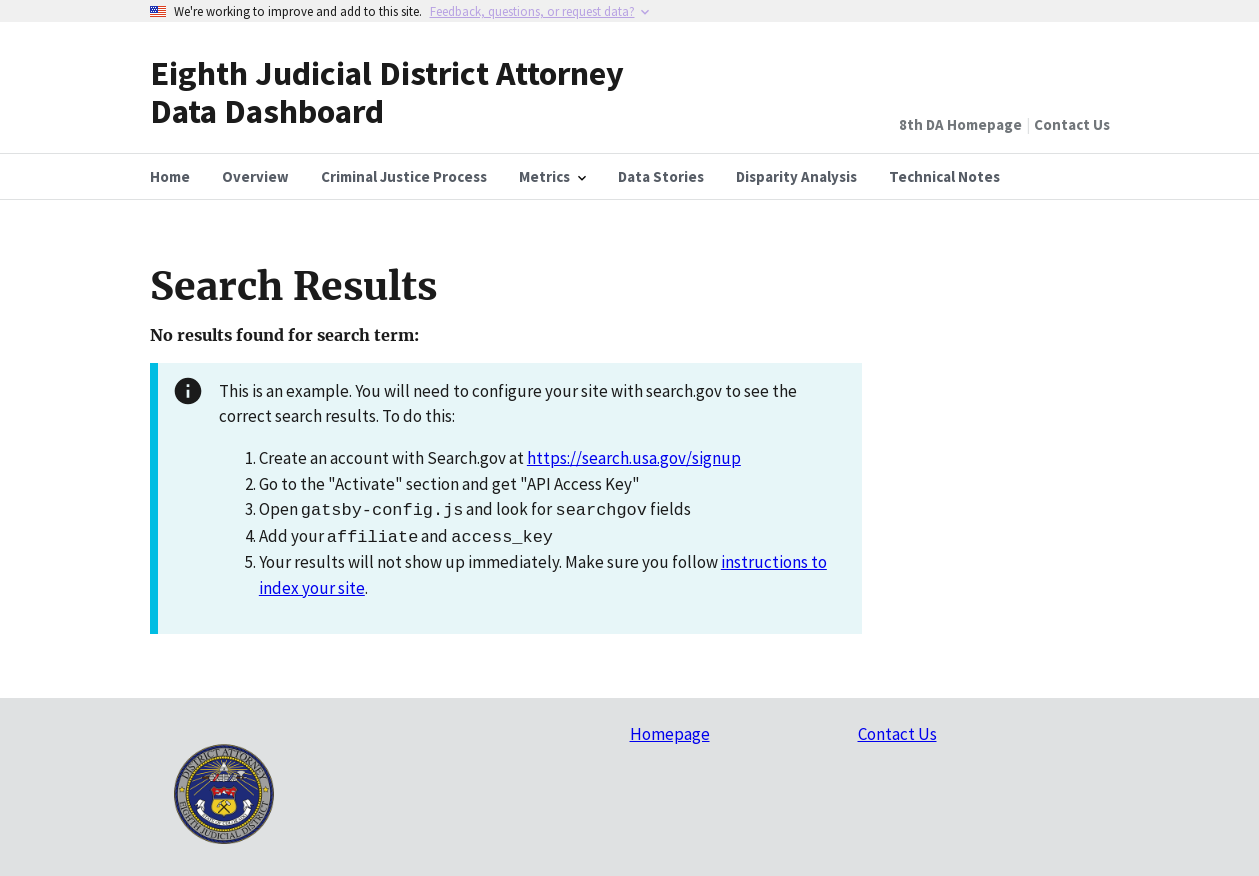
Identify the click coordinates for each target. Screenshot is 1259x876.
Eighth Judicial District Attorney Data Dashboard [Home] (387, 91)
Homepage (670, 734)
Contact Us (1072, 124)
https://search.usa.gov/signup (634, 458)
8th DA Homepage (960, 124)
